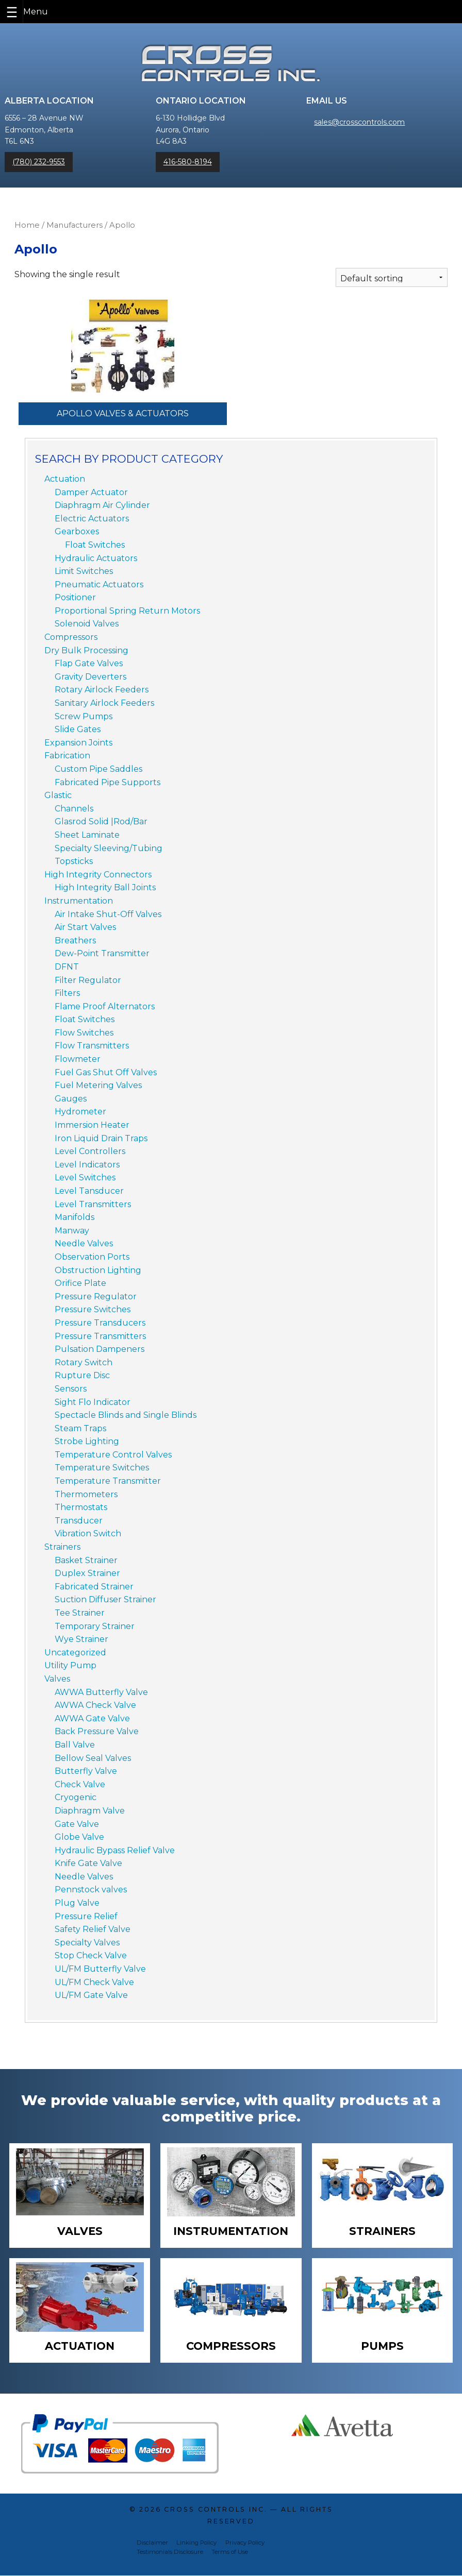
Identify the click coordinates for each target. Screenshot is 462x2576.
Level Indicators (87, 1165)
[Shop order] (392, 277)
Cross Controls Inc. (215, 2510)
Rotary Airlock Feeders (101, 689)
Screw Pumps (83, 716)
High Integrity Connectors (98, 874)
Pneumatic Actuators (99, 584)
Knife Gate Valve (88, 1863)
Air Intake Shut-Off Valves (108, 914)
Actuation (64, 479)
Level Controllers (90, 1151)
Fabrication (67, 755)
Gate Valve (77, 1824)
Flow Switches (84, 1033)
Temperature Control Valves (113, 1455)
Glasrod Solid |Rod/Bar (101, 821)
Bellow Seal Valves (93, 1758)
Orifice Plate (80, 1283)
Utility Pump (70, 1665)
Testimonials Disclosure (170, 2552)
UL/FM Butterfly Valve (100, 1969)
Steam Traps (80, 1428)
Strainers (62, 1547)
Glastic (58, 795)
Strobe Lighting (87, 1441)
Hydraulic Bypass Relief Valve (115, 1850)
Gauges (71, 1099)
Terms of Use (229, 2552)
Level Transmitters (93, 1204)
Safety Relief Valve (92, 1929)
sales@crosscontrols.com (359, 122)
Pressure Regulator (96, 1296)
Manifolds (74, 1217)
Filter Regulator (88, 980)
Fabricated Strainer (94, 1586)
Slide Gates (78, 729)
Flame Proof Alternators (105, 1006)
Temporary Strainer (95, 1626)
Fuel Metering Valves (98, 1085)
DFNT (67, 967)
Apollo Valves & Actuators (123, 413)
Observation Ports (92, 1257)
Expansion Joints (78, 743)
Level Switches (85, 1177)
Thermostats (81, 1507)
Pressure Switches (92, 1309)
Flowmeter (78, 1059)
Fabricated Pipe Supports (107, 782)
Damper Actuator (91, 492)
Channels (74, 809)
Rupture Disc (82, 1375)
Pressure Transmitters (100, 1336)
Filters (67, 993)
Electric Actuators (92, 518)
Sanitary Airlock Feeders (104, 703)
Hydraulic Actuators (96, 558)
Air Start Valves (85, 927)
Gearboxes (77, 531)
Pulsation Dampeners (99, 1349)
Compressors (70, 637)
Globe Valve (79, 1837)
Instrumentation (78, 901)
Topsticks (74, 861)
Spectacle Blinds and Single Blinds (125, 1415)
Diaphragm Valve (90, 1811)
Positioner (75, 597)
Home (27, 225)
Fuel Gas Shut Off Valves (106, 1072)
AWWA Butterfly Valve (101, 1692)
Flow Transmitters (92, 1045)
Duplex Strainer (87, 1573)
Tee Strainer (80, 1613)
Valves (57, 1679)
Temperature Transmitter (108, 1481)
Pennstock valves (91, 1889)
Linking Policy (196, 2543)
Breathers (75, 940)
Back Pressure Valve (97, 1731)
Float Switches (95, 545)
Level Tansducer (89, 1191)
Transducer (79, 1521)
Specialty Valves (87, 1942)
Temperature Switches (102, 1467)
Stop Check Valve (91, 1955)
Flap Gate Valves (89, 663)
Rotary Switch (83, 1362)
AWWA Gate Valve (92, 1718)
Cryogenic (75, 1797)
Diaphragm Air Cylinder (102, 505)
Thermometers (86, 1494)
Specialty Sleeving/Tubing (108, 848)
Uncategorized (75, 1652)
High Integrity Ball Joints (105, 887)
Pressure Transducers (100, 1323)
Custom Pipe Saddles (98, 769)
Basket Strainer (86, 1560)
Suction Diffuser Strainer (105, 1599)
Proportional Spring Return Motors (127, 611)
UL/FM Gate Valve (91, 1995)
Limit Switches (84, 571)
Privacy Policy (245, 2543)
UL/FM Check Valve (94, 1982)
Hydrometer (80, 1111)
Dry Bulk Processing (86, 650)
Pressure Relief (86, 1916)
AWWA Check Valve (95, 1705)
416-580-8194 (187, 161)
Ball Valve (75, 1745)
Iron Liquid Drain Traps (101, 1138)
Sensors (71, 1389)
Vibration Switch (88, 1533)
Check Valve (80, 1784)
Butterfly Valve (86, 1771)
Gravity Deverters (90, 677)
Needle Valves (84, 1243)
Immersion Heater (92, 1125)
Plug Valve (77, 1903)
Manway (72, 1230)
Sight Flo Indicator (92, 1402)
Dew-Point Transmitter (102, 953)
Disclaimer (152, 2543)
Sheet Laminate (87, 835)
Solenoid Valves (87, 624)
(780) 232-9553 (38, 161)
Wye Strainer (81, 1639)
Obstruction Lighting (98, 1270)
